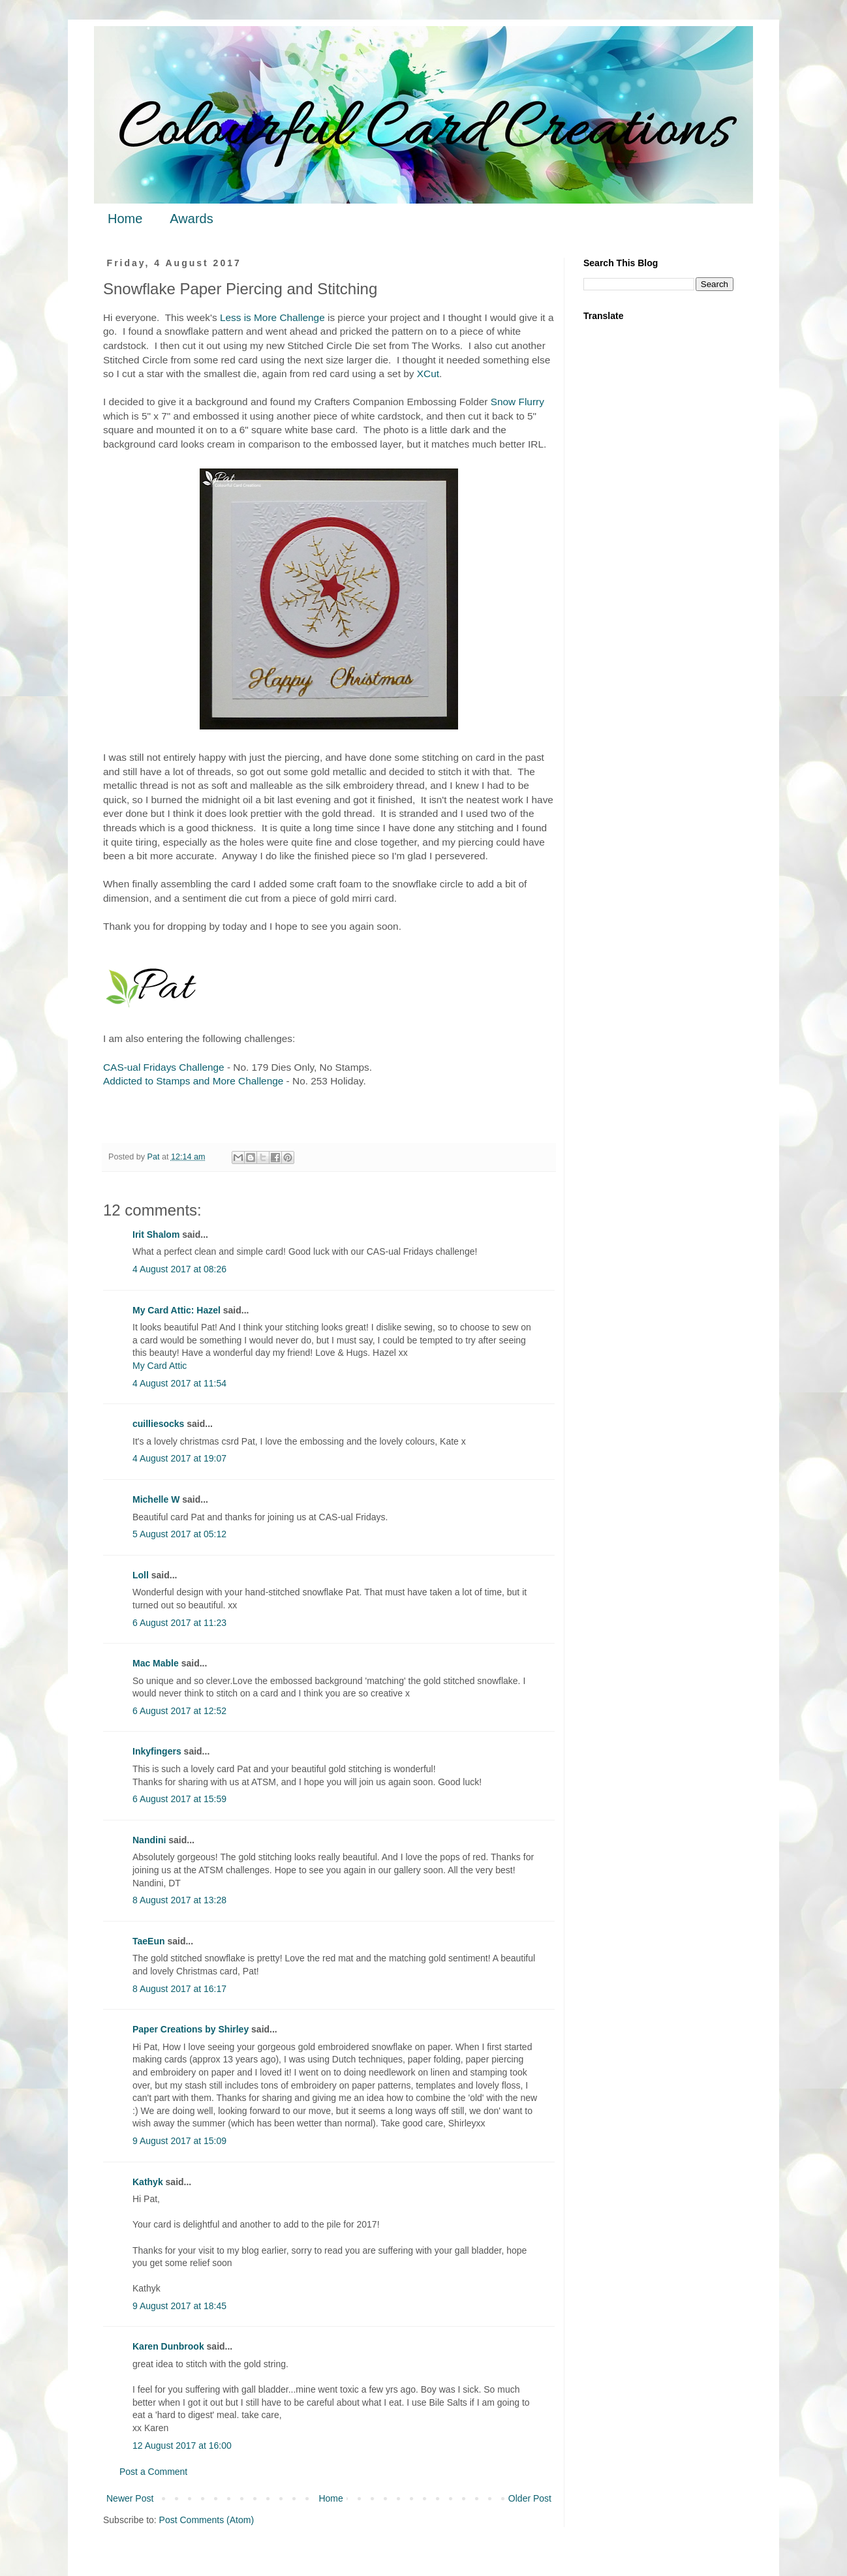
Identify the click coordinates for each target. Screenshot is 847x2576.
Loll (140, 1575)
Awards (191, 218)
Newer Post (129, 2498)
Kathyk (147, 2182)
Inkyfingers (156, 1751)
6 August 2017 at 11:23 (179, 1623)
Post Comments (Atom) (206, 2520)
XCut (428, 373)
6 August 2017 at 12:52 (179, 1711)
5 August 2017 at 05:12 (179, 1534)
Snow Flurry (517, 401)
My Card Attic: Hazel (176, 1310)
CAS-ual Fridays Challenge (163, 1067)
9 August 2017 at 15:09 (179, 2141)
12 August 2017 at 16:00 (182, 2445)
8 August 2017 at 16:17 (179, 1989)
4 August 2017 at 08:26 (179, 1269)
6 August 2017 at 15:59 (179, 1799)
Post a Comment (153, 2471)
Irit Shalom (155, 1234)
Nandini (149, 1840)
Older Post (529, 2498)
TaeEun (148, 1941)
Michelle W (155, 1499)
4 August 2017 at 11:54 (179, 1383)
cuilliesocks (158, 1423)
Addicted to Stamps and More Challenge (193, 1080)
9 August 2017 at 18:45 (179, 2306)
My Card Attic (159, 1365)
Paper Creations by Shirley (190, 2029)
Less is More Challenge (272, 317)
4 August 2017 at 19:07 (179, 1458)
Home (125, 218)
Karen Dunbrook (168, 2346)
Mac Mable (155, 1663)
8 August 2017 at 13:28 (179, 1900)
